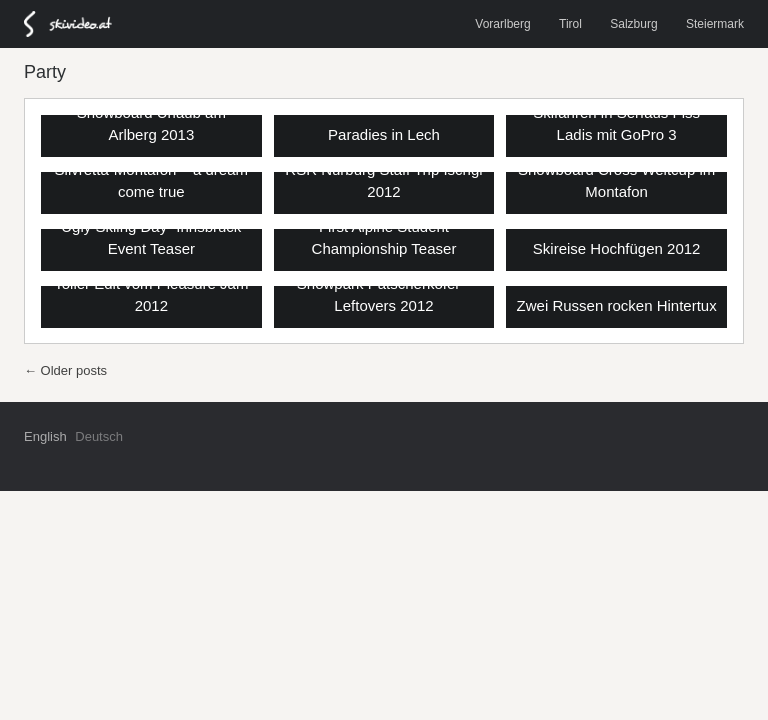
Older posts (65, 370)
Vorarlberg (502, 24)
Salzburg (633, 24)
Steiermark (715, 24)
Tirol (570, 24)
